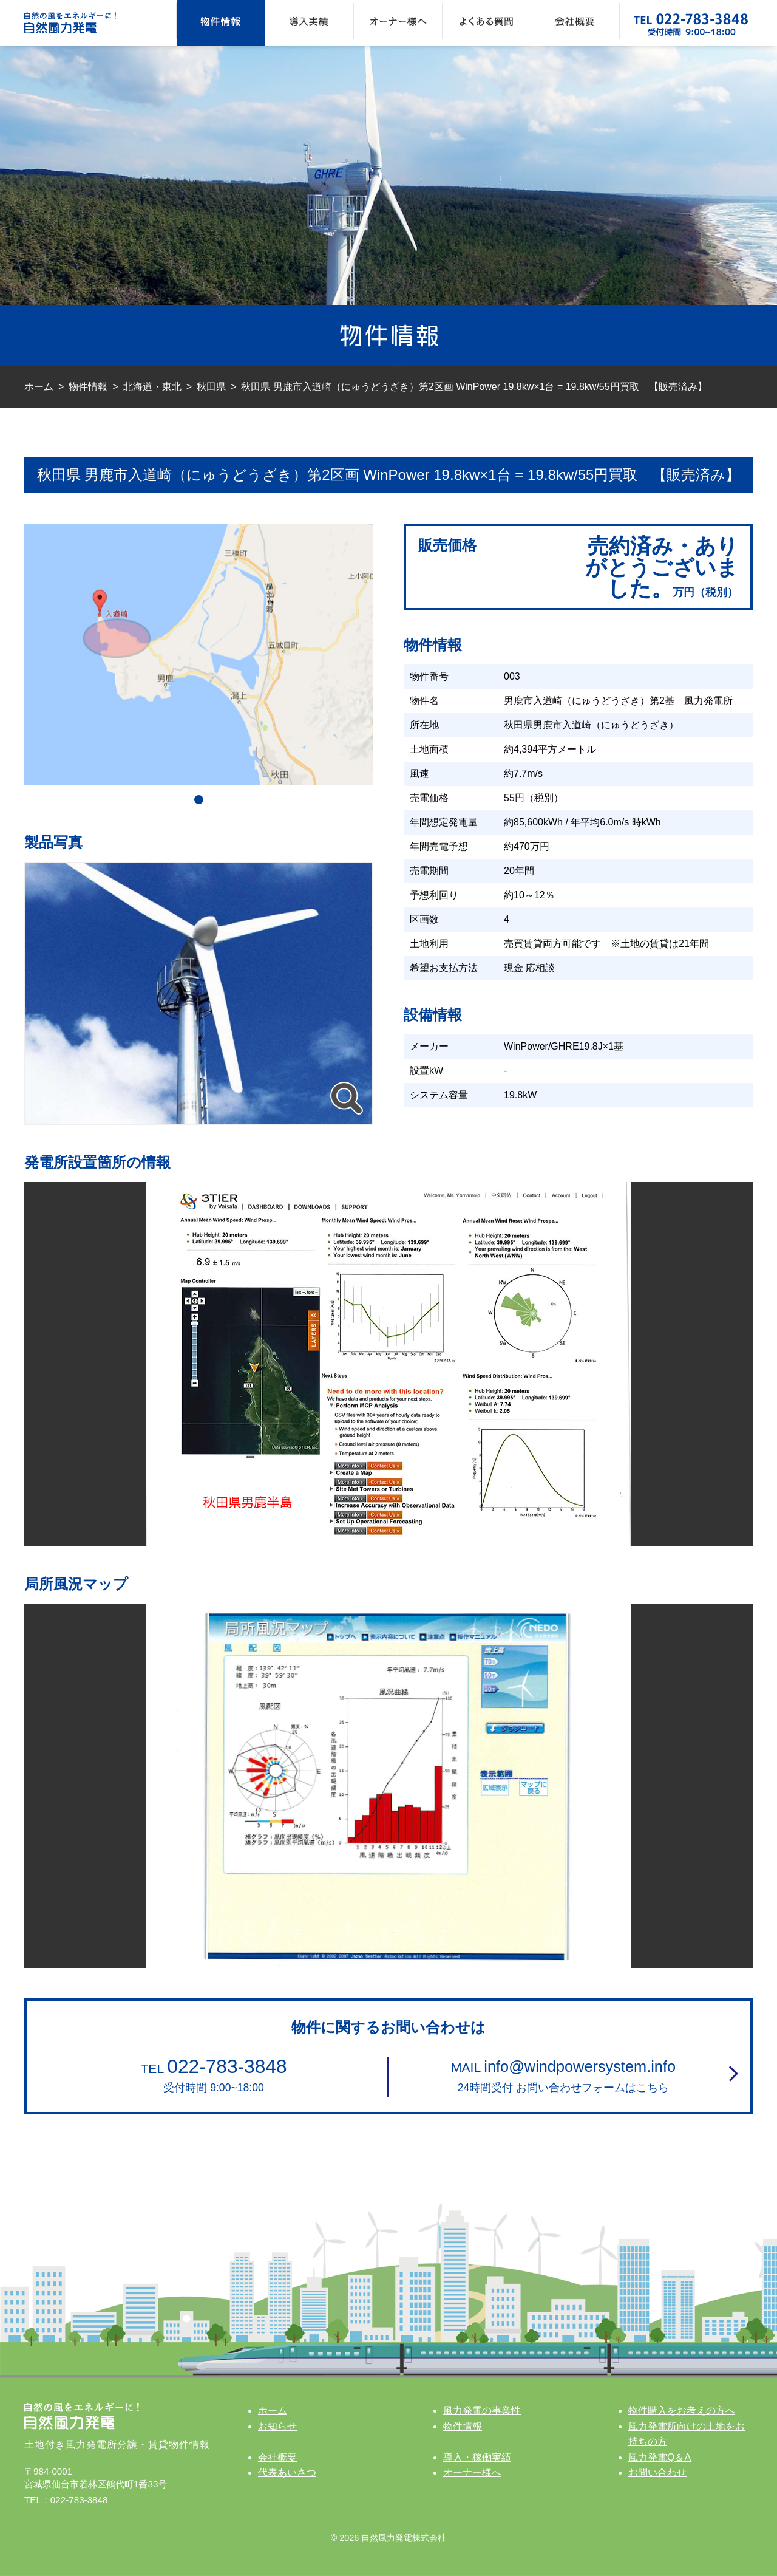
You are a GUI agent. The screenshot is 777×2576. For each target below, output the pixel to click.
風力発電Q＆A (659, 2457)
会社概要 (575, 23)
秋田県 (211, 386)
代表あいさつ (287, 2472)
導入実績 (309, 23)
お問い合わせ (657, 2472)
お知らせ (277, 2426)
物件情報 (221, 23)
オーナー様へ (398, 23)
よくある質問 (487, 23)
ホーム (38, 386)
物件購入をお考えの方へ (681, 2410)
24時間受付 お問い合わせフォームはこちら (563, 2074)
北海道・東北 (152, 386)
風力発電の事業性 (482, 2410)
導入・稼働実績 (477, 2457)
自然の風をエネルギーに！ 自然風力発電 (85, 23)
